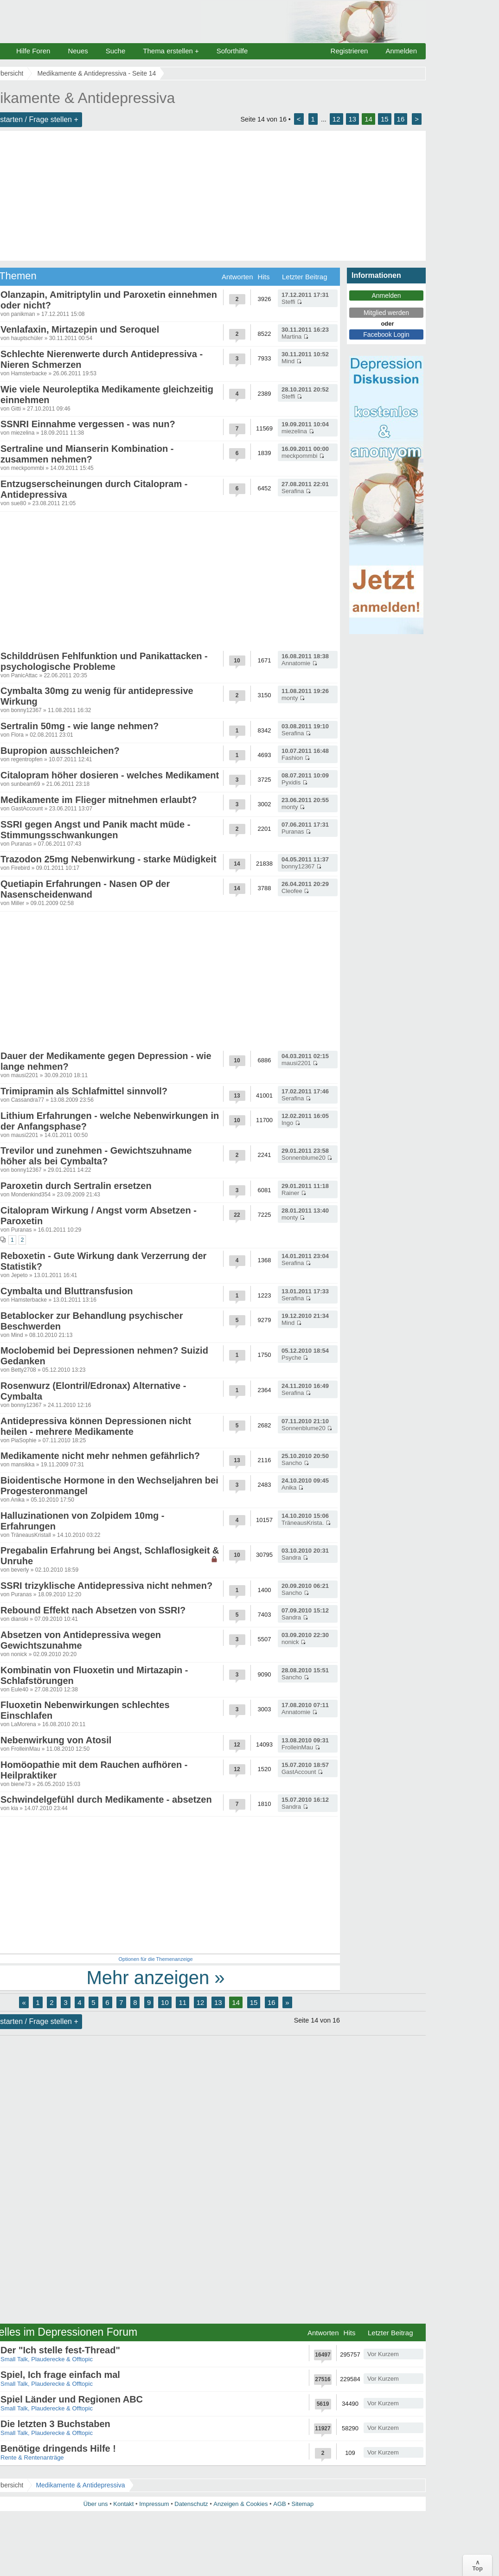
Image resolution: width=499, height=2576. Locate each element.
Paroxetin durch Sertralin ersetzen (76, 1186)
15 (385, 119)
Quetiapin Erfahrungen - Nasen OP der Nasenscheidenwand (85, 889)
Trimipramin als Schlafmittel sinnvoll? (83, 1091)
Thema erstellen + (170, 51)
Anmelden (401, 51)
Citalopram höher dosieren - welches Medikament (109, 775)
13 (353, 119)
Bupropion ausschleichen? (60, 750)
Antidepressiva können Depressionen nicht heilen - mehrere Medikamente (95, 1426)
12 (336, 119)
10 (165, 2002)
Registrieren (349, 51)
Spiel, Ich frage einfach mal (60, 2375)
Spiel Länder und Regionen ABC (71, 2399)
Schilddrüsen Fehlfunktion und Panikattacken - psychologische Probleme (104, 661)
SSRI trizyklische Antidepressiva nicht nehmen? (106, 1585)
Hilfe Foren (33, 51)
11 (182, 2002)
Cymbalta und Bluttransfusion (66, 1291)
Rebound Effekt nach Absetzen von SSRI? (93, 1610)
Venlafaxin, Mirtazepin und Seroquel (79, 329)
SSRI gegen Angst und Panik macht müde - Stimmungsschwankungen (95, 829)
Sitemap (302, 2503)
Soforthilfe (232, 51)
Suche (116, 51)
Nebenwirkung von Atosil (55, 1740)
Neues (78, 51)
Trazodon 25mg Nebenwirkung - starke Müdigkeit (108, 859)
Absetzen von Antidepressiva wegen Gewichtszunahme (80, 1640)
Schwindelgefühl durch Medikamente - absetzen (106, 1799)
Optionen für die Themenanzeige (155, 1959)
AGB (279, 2503)
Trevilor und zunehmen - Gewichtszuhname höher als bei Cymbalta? (96, 1155)
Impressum (154, 2503)
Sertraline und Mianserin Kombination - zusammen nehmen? (86, 453)
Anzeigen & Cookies (240, 2503)
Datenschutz (191, 2503)
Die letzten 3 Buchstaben (55, 2424)
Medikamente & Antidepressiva (80, 2485)
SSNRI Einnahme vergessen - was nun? (87, 424)
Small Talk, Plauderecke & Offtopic (46, 2359)
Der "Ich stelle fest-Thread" (60, 2350)
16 (401, 119)
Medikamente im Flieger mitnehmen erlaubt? (98, 800)
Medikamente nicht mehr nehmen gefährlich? (100, 1456)
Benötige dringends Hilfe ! (58, 2448)
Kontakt (123, 2503)
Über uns (95, 2503)
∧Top (477, 2565)
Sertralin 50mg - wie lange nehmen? (79, 726)
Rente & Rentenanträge (32, 2457)
